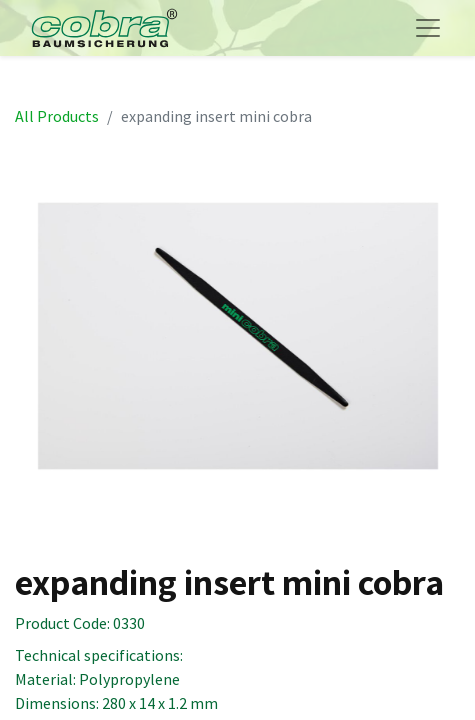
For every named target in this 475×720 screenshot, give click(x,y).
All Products (57, 116)
